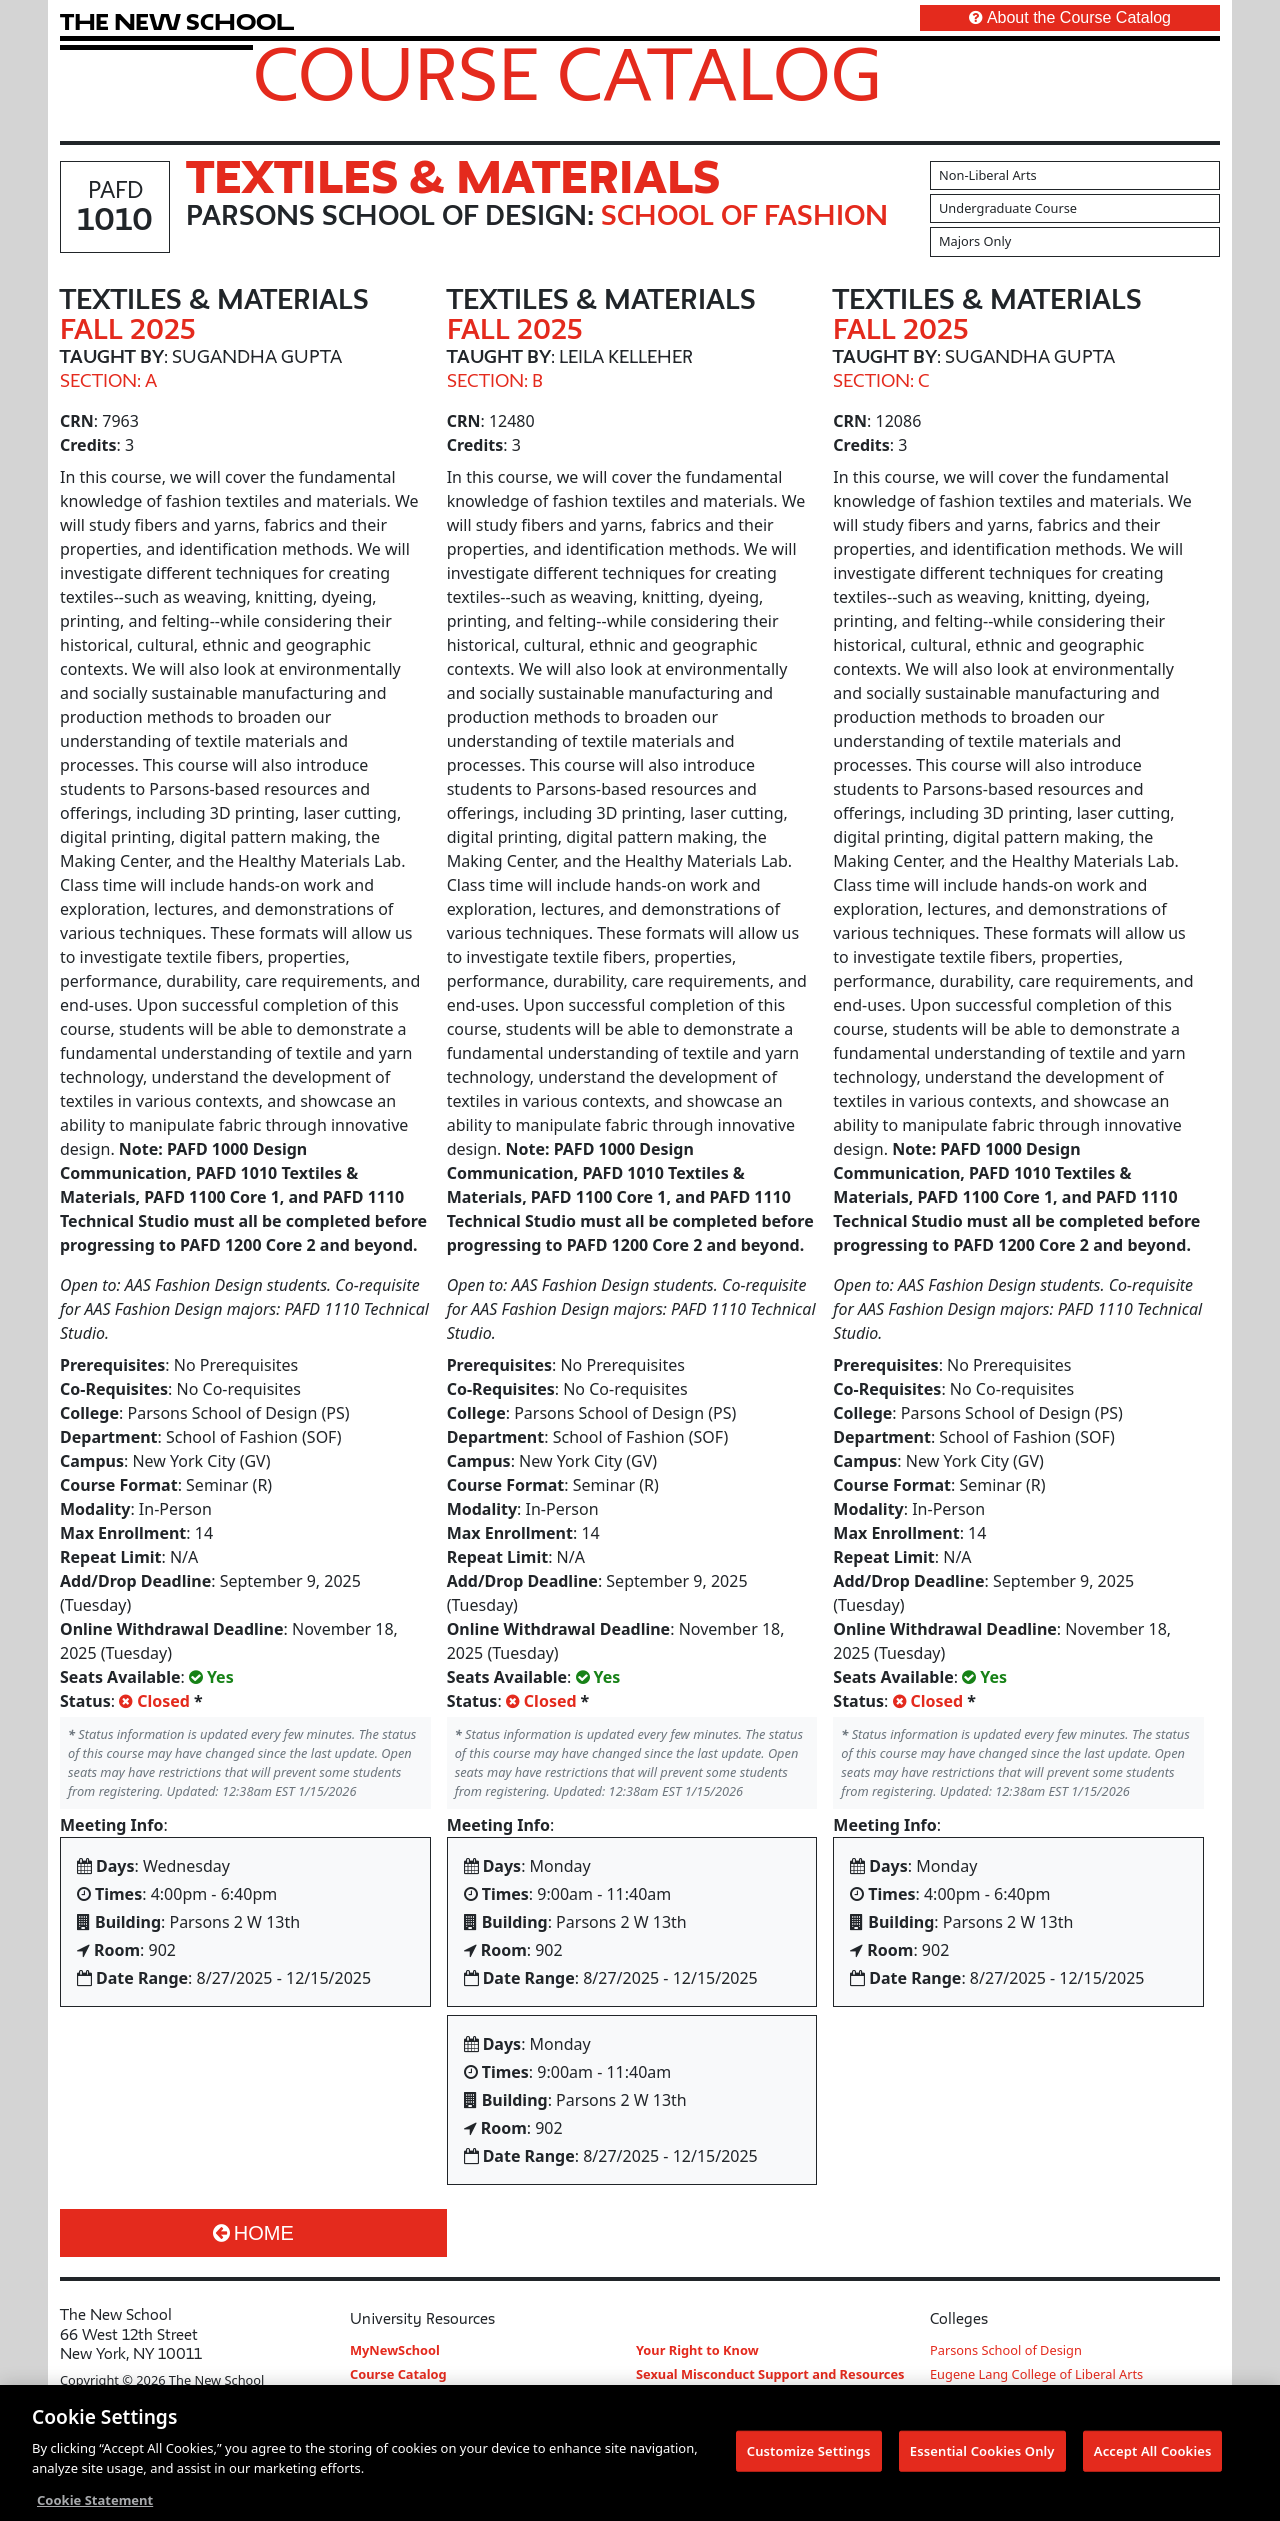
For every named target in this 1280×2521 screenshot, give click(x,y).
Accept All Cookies (1153, 2457)
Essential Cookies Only (982, 2457)
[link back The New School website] (177, 21)
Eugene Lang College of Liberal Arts (1036, 2374)
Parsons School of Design (1006, 2350)
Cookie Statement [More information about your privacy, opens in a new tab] (95, 2507)
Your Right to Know (697, 2350)
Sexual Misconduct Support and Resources (770, 2374)
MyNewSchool (395, 2350)
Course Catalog (567, 73)
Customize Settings (809, 2457)
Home (253, 2233)
